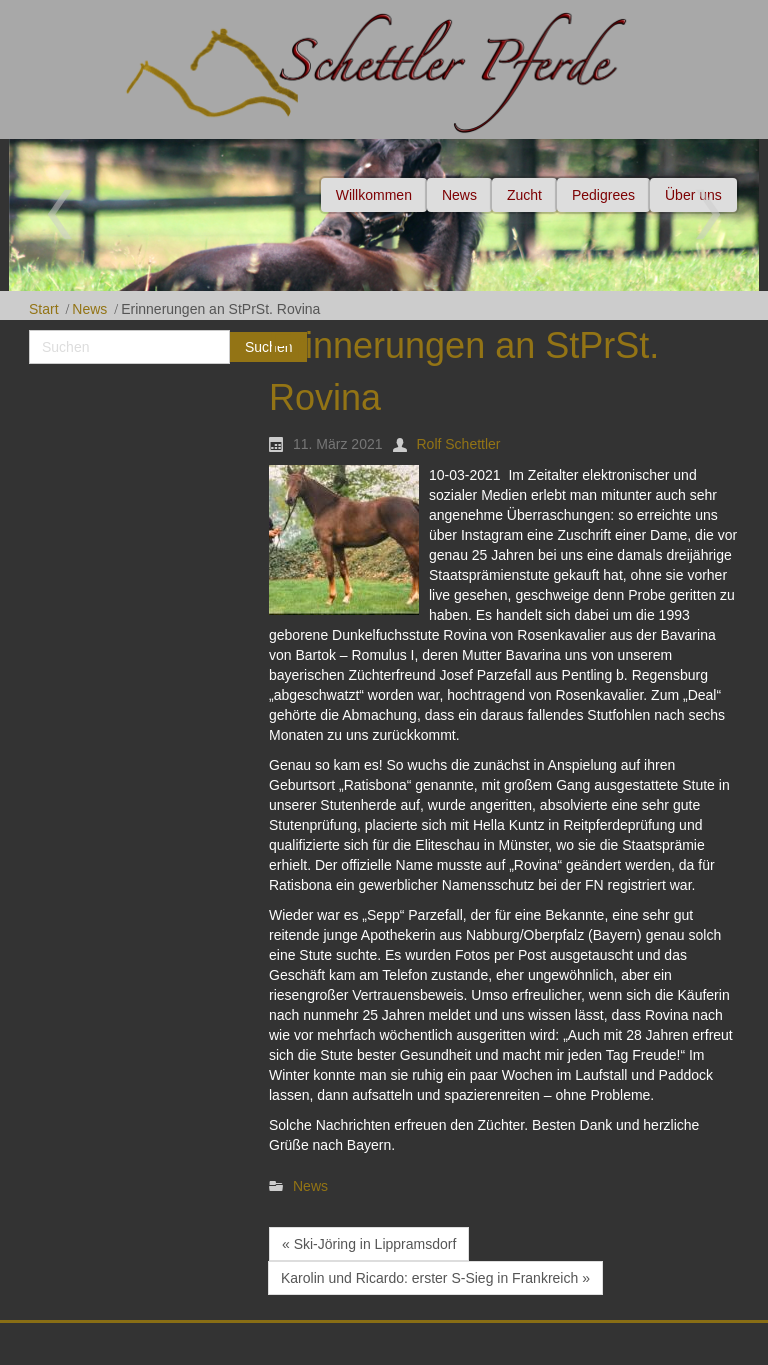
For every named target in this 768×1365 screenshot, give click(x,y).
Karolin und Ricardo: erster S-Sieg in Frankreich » (435, 1278)
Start (44, 309)
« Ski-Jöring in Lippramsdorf (369, 1244)
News (89, 309)
